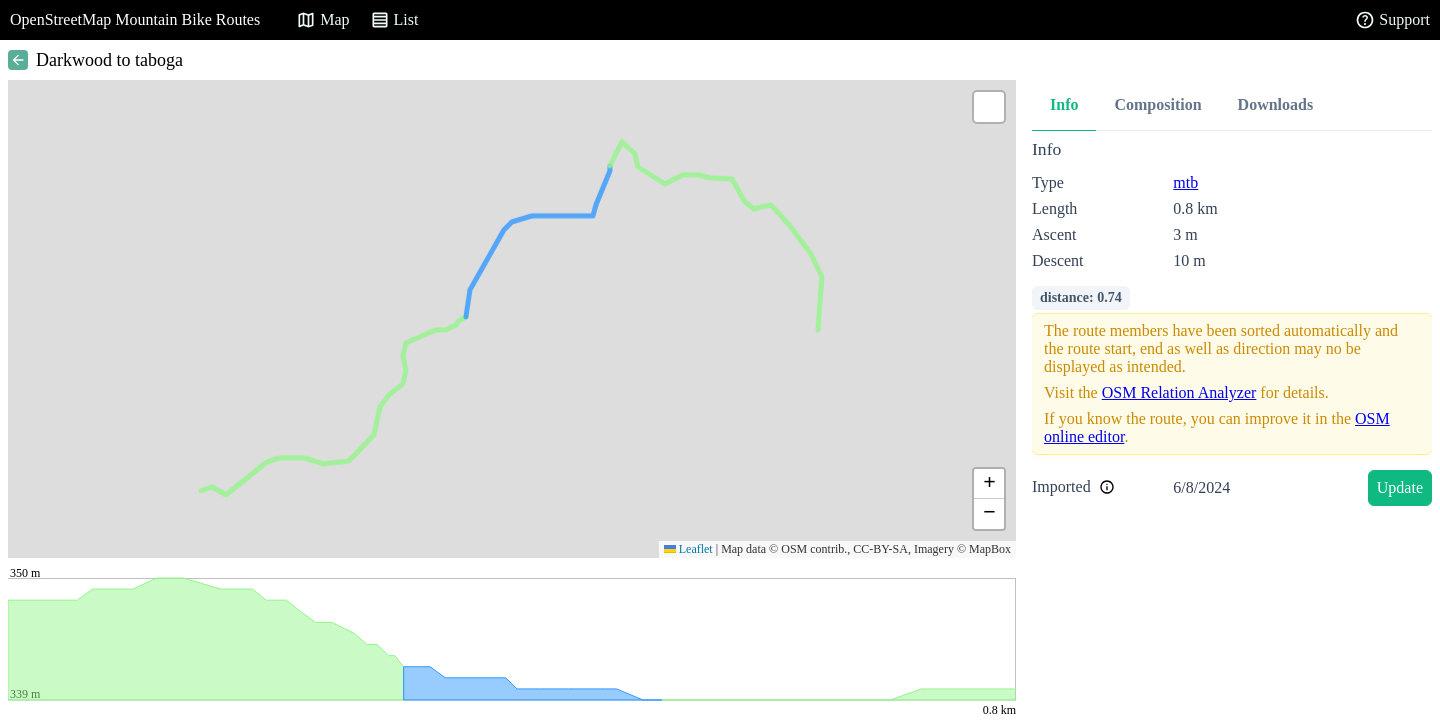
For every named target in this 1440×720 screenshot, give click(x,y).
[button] (989, 107)
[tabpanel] (1232, 326)
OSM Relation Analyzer (1179, 392)
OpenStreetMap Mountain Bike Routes (135, 19)
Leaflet (688, 549)
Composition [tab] (1157, 104)
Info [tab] (1064, 104)
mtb (1185, 182)
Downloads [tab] (1276, 104)
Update (1400, 487)
